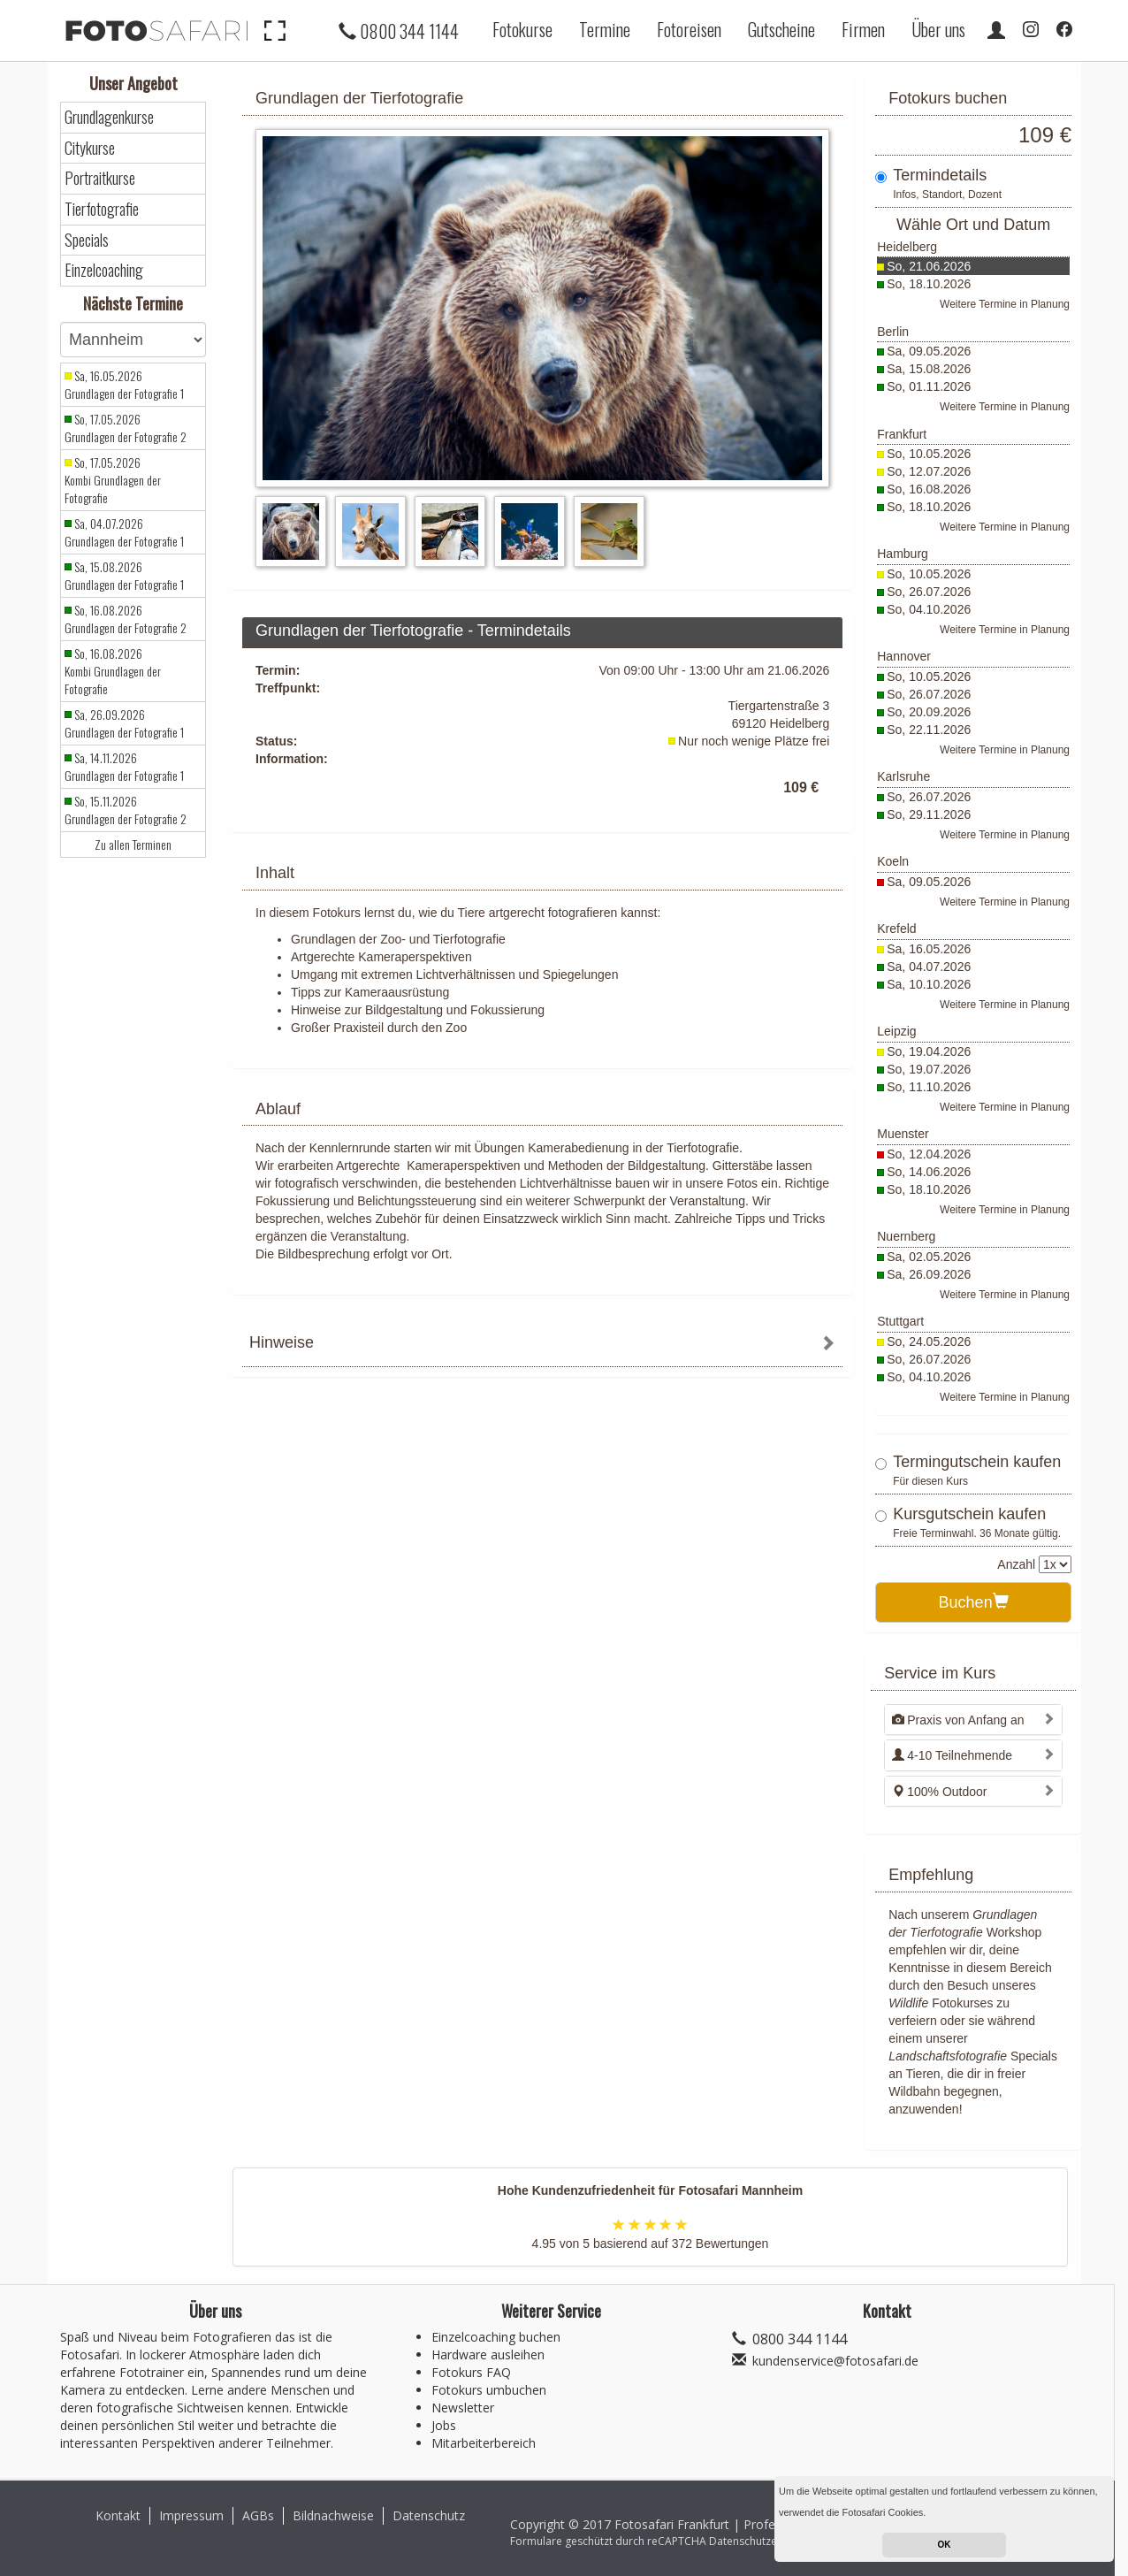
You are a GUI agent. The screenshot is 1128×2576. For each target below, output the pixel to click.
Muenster (902, 1134)
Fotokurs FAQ (471, 2372)
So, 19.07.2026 (929, 1069)
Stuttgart (900, 1321)
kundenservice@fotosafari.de (835, 2360)
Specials (87, 240)
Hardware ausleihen (488, 2354)
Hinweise (281, 1342)
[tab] (542, 1344)
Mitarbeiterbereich (483, 2443)
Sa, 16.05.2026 (929, 949)
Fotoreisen (689, 29)
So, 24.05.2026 (929, 1341)
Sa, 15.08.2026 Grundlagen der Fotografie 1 (124, 575)
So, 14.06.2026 (929, 1172)
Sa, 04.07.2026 (929, 966)
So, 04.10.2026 (929, 609)
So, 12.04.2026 (929, 1154)
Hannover (904, 656)
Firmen (863, 29)
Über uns (938, 29)
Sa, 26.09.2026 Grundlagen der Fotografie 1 (124, 723)
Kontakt (118, 2515)
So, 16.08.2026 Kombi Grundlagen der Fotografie (113, 671)
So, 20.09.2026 (929, 712)
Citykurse (90, 148)
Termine (604, 29)
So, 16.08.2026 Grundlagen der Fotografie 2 (126, 619)
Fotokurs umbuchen (488, 2389)
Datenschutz (429, 2515)
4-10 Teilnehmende (952, 1755)
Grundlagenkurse (109, 117)
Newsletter (462, 2407)
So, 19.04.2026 (929, 1051)
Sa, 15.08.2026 (929, 369)
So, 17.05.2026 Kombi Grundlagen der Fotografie (113, 480)
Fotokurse (522, 29)
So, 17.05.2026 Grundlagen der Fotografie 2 (126, 428)
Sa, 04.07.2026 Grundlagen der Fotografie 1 (124, 532)
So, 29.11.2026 (929, 814)
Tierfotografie (102, 209)
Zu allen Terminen (133, 844)
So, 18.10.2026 (929, 284)
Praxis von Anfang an (958, 1720)
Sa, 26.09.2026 (929, 1274)
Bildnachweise (333, 2515)
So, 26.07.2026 (929, 592)
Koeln (893, 861)
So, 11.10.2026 (929, 1087)
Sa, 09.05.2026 (929, 351)
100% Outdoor (939, 1792)
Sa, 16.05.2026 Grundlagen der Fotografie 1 (124, 384)
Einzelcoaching (104, 270)
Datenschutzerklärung (764, 2541)
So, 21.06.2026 (929, 266)
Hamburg (902, 554)
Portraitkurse (100, 178)
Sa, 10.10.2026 (929, 984)
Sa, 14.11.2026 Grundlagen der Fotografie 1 (124, 766)
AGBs (258, 2515)
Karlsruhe (903, 776)
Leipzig (896, 1031)
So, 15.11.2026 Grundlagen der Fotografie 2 (126, 810)
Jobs (443, 2425)
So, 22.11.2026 (929, 729)
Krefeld (896, 928)
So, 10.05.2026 (929, 454)
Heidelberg (907, 247)
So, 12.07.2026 (929, 471)
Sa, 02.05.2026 (929, 1257)
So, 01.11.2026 (929, 386)
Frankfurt (901, 434)
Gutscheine (781, 29)
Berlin (893, 332)
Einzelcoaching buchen (495, 2336)
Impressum (191, 2515)
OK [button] (944, 2544)
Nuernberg (906, 1236)
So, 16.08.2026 (929, 489)
